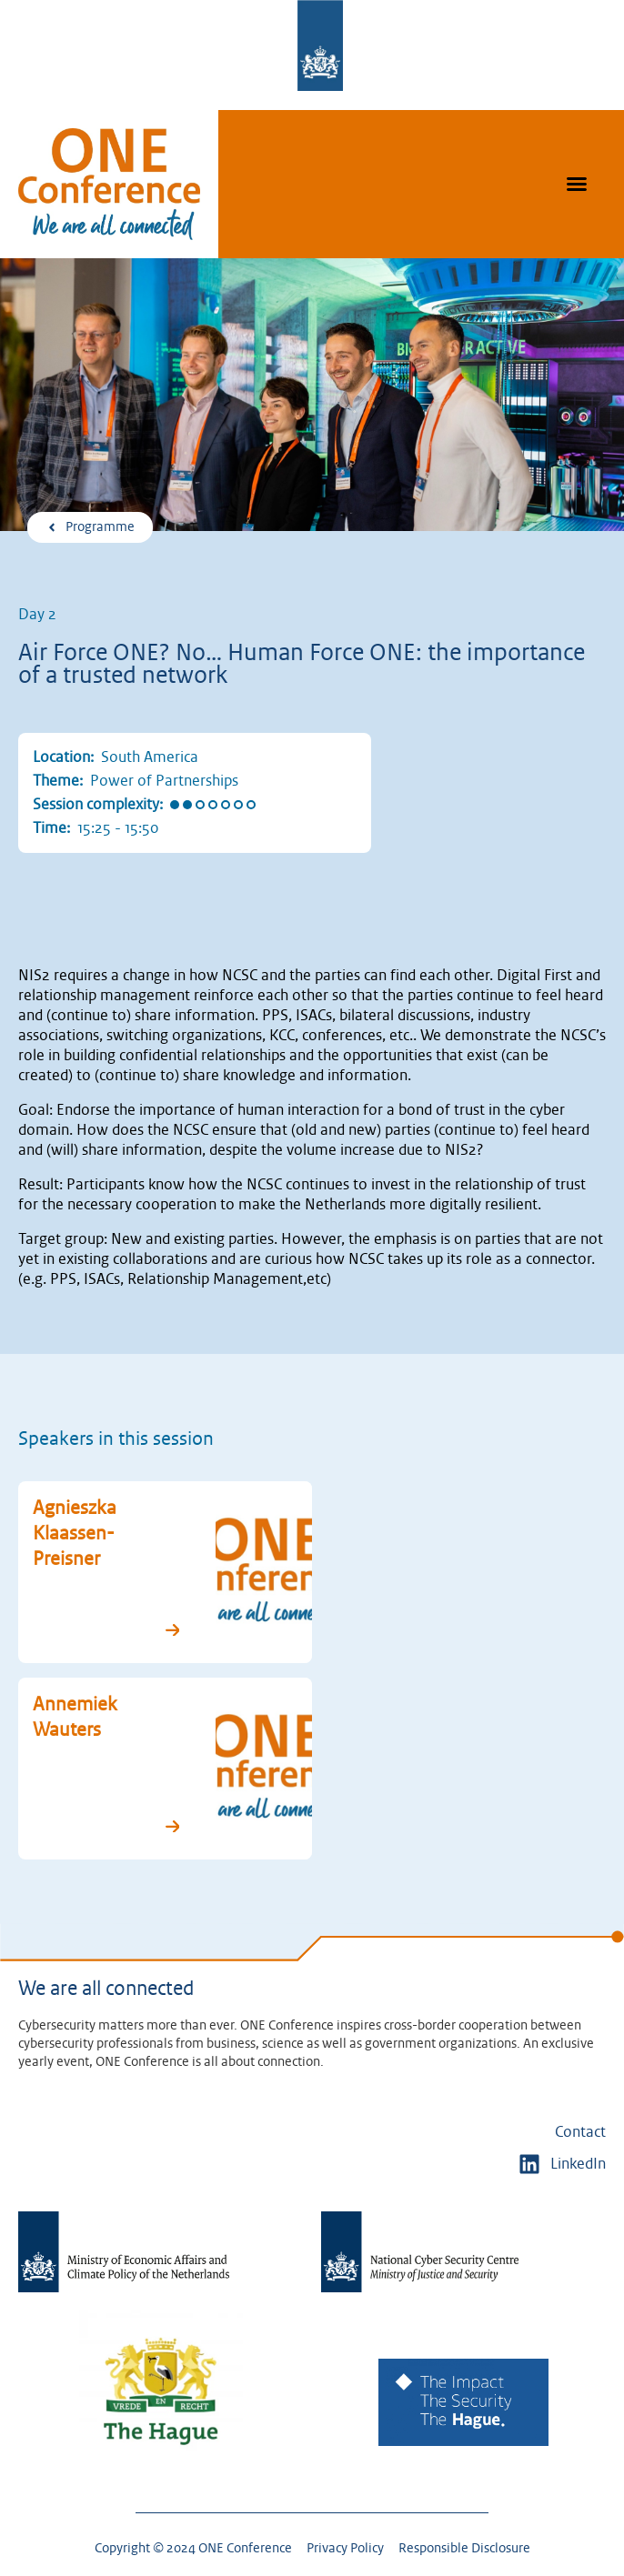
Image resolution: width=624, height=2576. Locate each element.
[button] (576, 183)
